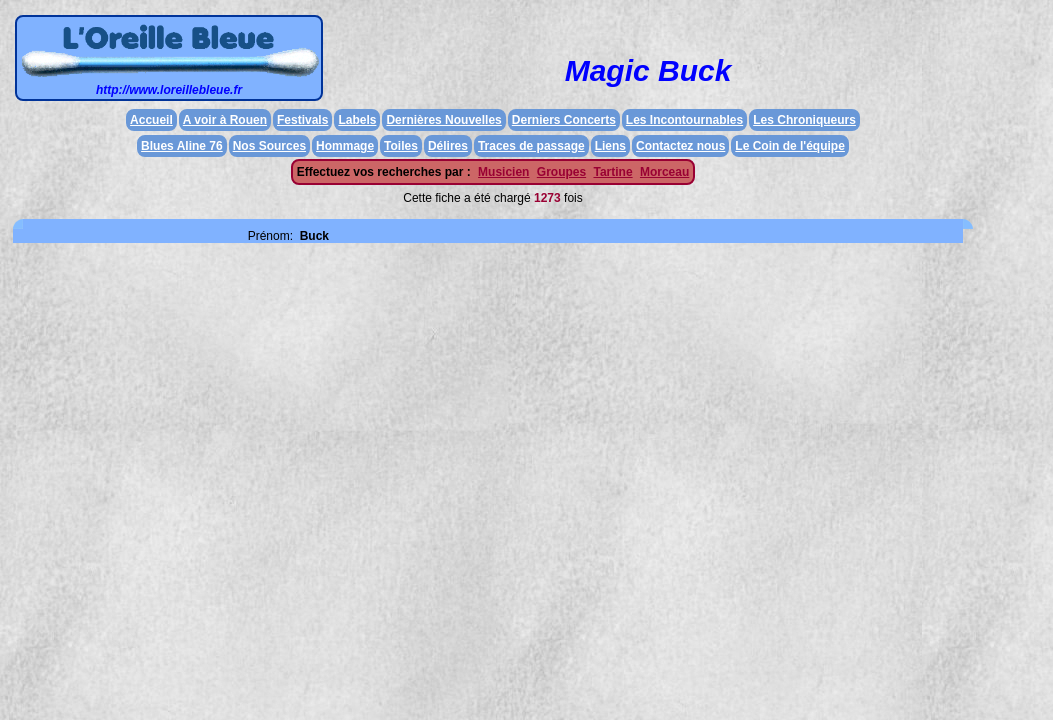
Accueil (151, 120)
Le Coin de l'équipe (790, 146)
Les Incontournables (684, 120)
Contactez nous (680, 146)
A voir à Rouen (225, 120)
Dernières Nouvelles (443, 120)
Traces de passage (531, 146)
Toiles (401, 146)
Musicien (503, 172)
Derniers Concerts (564, 120)
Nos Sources (269, 146)
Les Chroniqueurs (804, 120)
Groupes (561, 172)
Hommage (345, 146)
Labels (357, 120)
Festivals (302, 120)
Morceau (664, 172)
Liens (610, 146)
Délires (448, 146)
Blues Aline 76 (182, 146)
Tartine (612, 172)
